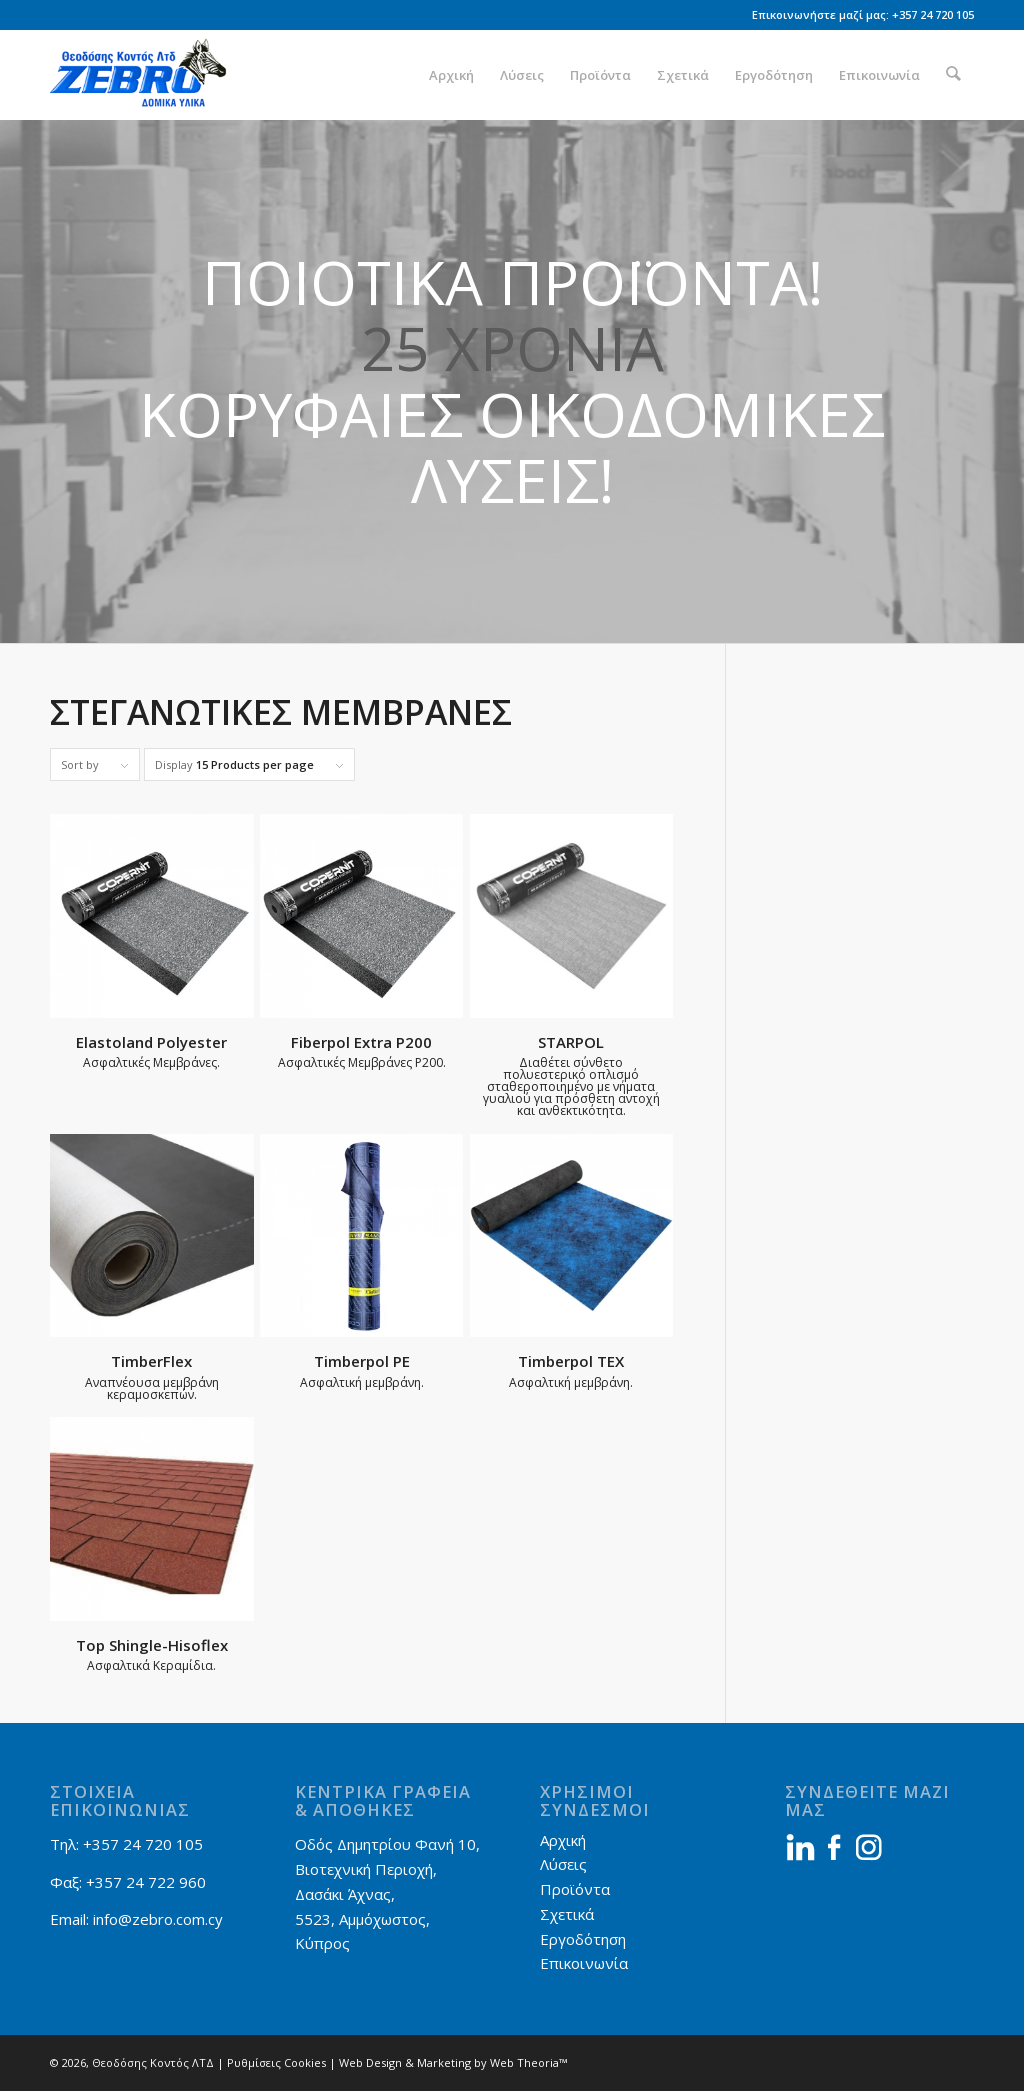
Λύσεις (563, 1864)
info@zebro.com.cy (158, 1919)
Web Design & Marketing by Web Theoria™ (453, 2062)
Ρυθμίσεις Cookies (276, 2062)
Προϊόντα (575, 1889)
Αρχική (563, 1840)
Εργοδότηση (583, 1939)
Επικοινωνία (584, 1963)
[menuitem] (453, 75)
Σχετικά (567, 1914)
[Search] (954, 75)
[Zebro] (146, 75)
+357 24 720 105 (933, 14)
